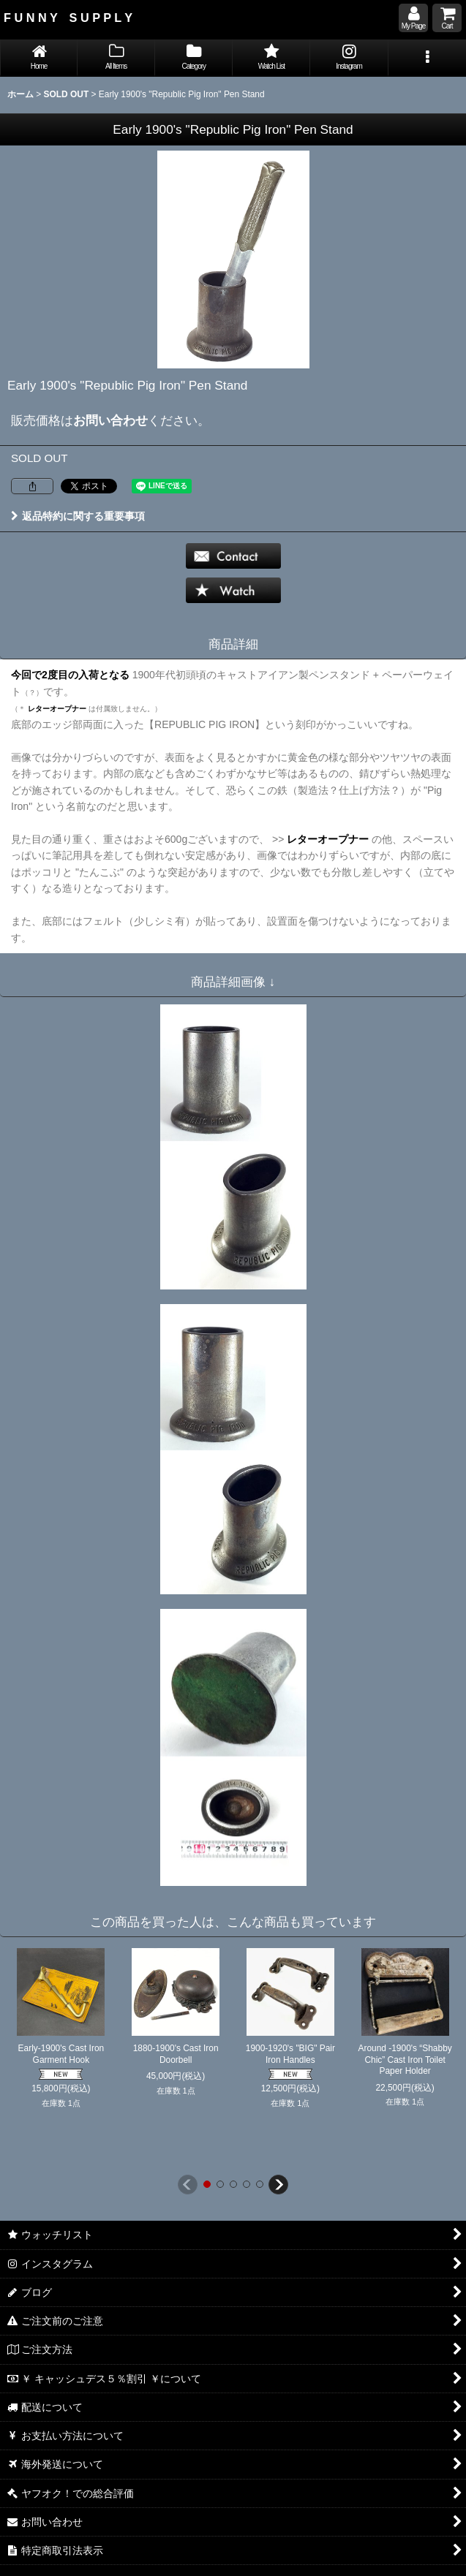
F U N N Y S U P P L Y (68, 17)
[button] (427, 58)
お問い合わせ (110, 420)
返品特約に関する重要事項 (78, 516)
